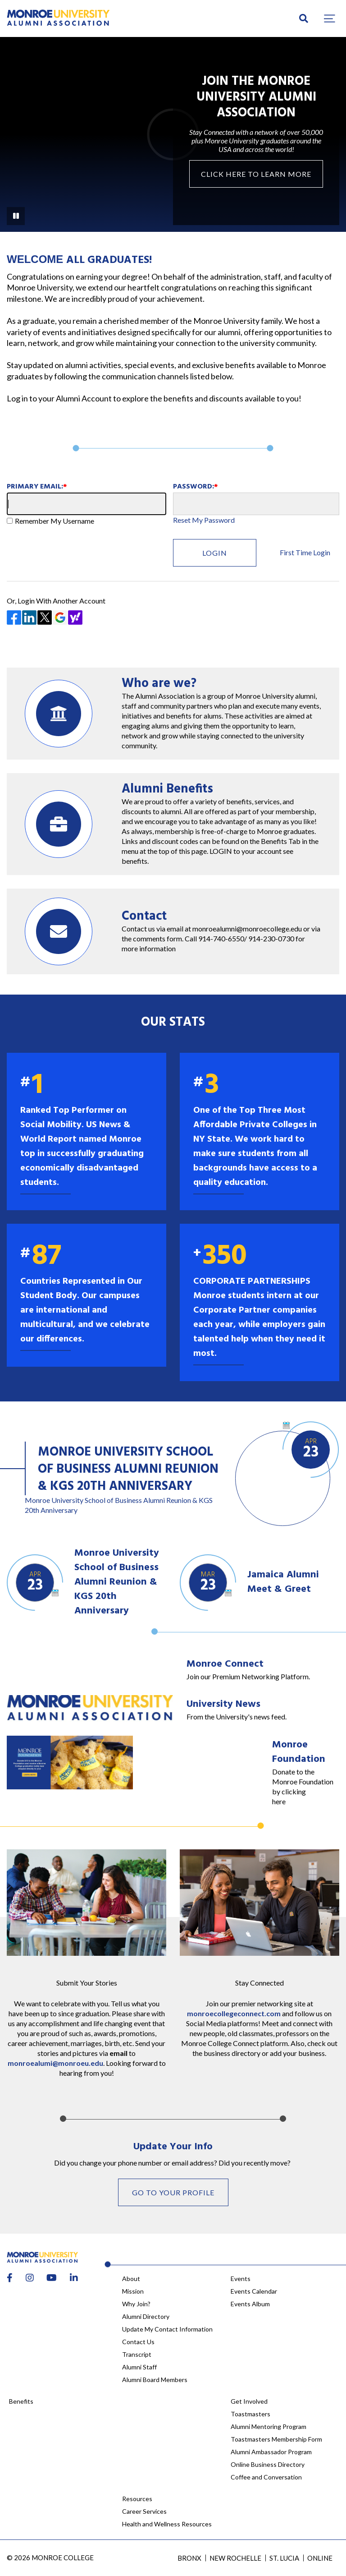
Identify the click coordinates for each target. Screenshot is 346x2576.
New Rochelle (235, 2558)
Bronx (189, 2558)
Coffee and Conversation (266, 2477)
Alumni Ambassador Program (271, 2452)
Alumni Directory (145, 2316)
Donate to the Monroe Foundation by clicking (302, 1781)
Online (319, 2558)
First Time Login (305, 552)
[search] (304, 18)
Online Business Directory (268, 2464)
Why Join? (136, 2304)
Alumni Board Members (154, 2379)
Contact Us (138, 2342)
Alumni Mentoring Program (268, 2426)
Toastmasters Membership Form (276, 2439)
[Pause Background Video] (16, 216)
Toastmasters (250, 2414)
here (279, 1801)
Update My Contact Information (167, 2329)
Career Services (144, 2511)
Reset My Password (204, 520)
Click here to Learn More (256, 174)
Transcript (136, 2354)
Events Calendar (254, 2291)
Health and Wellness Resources (167, 2524)
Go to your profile (173, 2192)
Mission (133, 2291)
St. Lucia (284, 2558)
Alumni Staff (139, 2367)
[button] (329, 18)
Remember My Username (54, 520)
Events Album (250, 2304)
